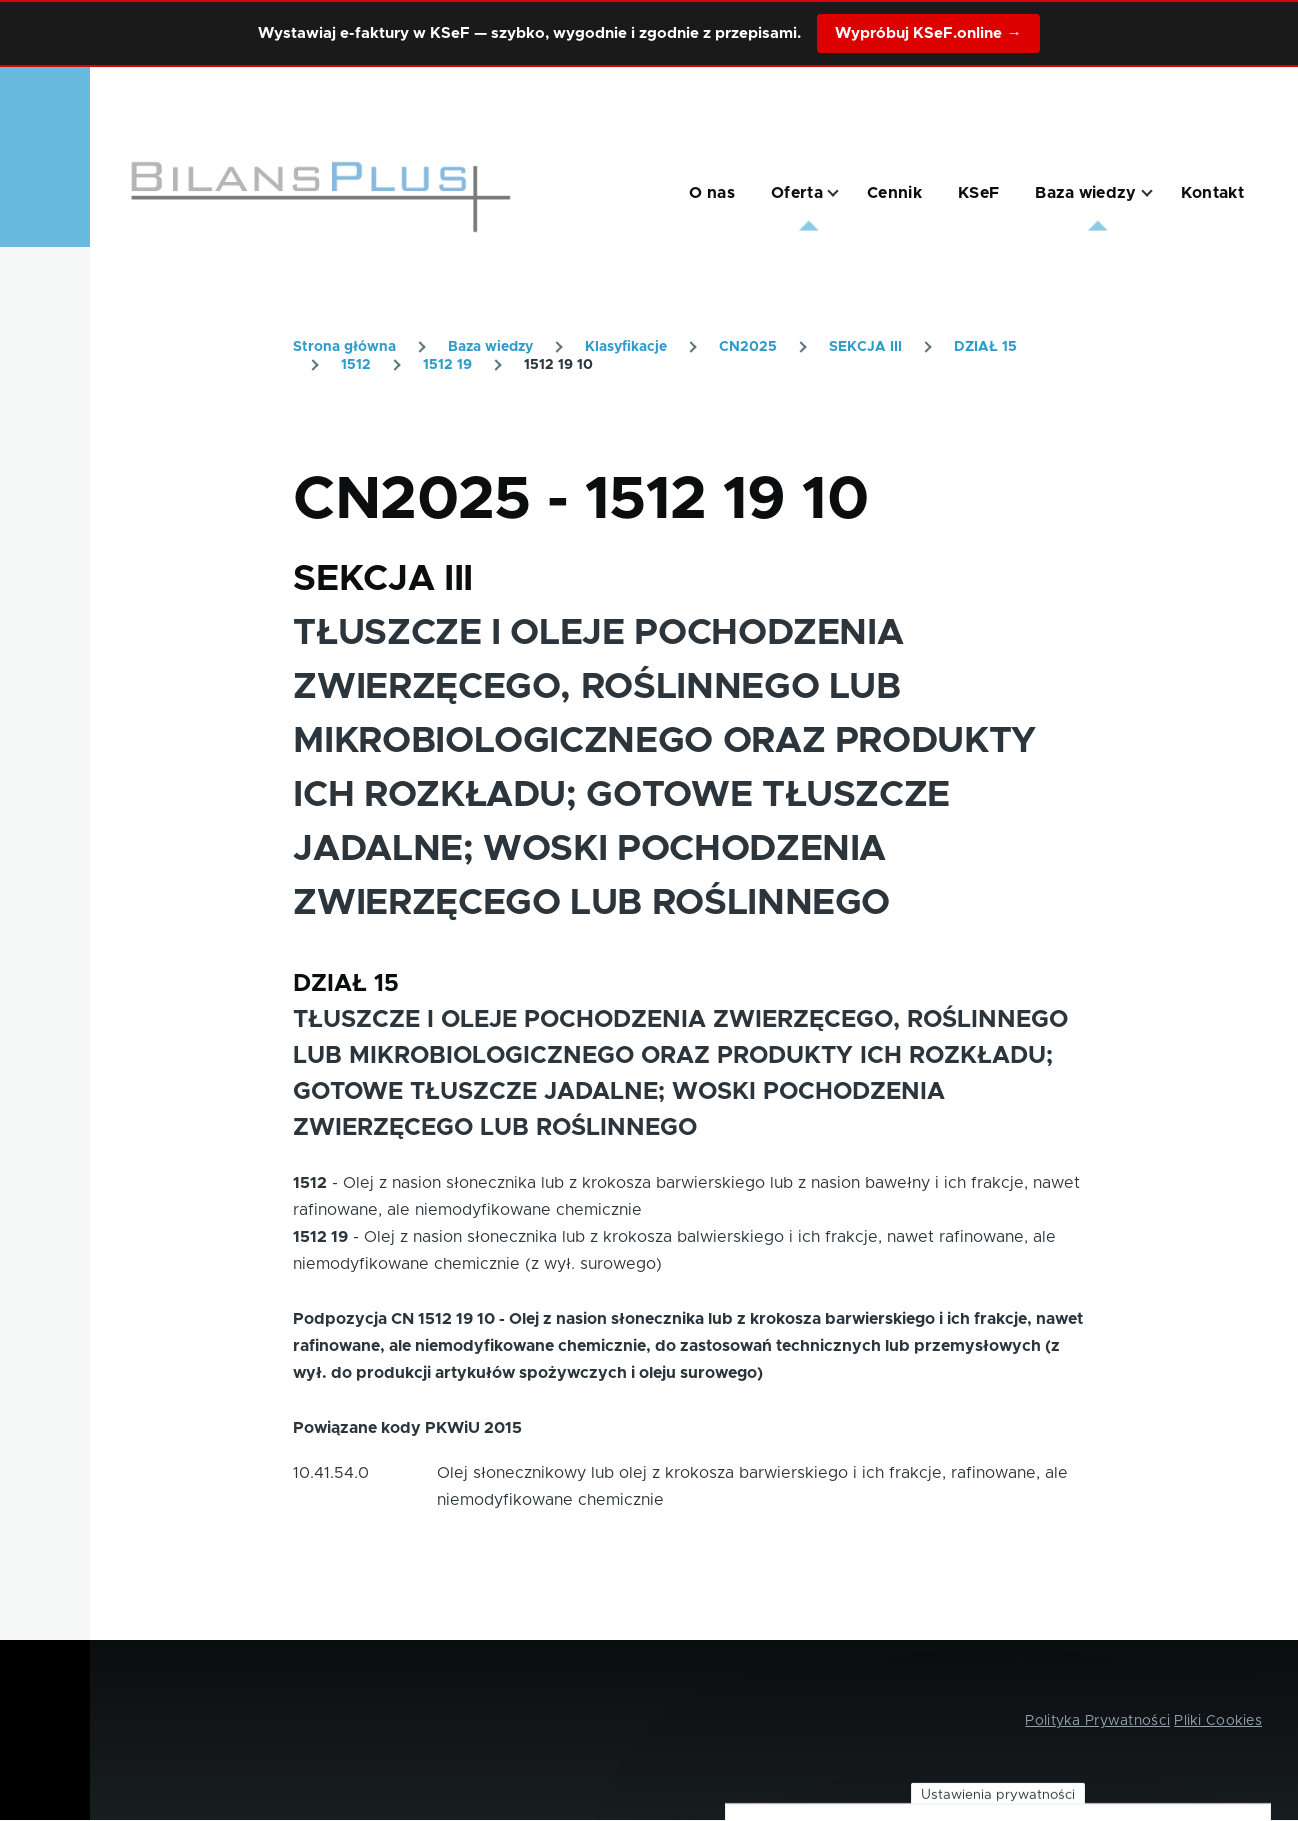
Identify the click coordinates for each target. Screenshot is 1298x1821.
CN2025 (748, 347)
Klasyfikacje (626, 347)
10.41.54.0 (331, 1473)
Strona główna (344, 347)
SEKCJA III (865, 347)
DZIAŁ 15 (985, 347)
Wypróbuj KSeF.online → (928, 33)
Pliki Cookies (1218, 1721)
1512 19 (447, 365)
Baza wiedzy (490, 347)
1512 (356, 365)
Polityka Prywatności (1097, 1721)
